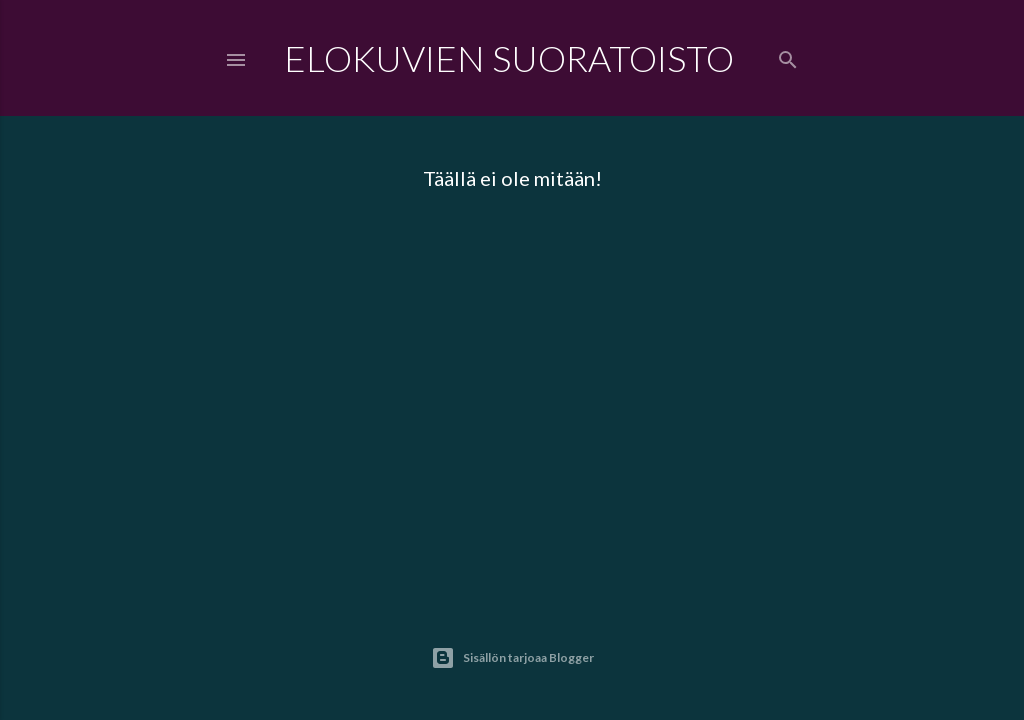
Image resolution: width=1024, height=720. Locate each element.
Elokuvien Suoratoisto (509, 58)
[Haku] (788, 55)
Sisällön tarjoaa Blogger (512, 658)
